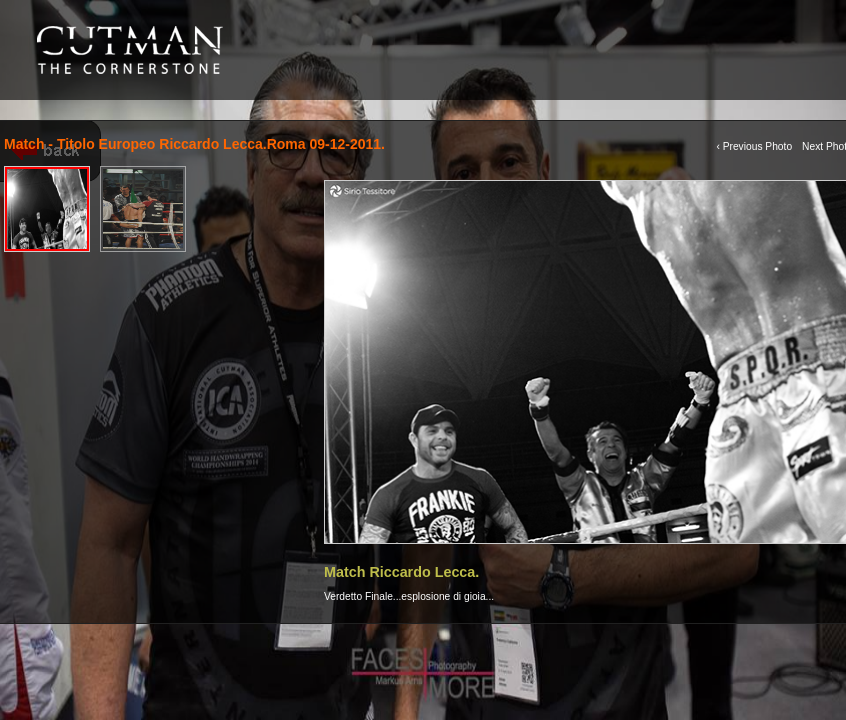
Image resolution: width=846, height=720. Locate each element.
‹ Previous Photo (754, 146)
